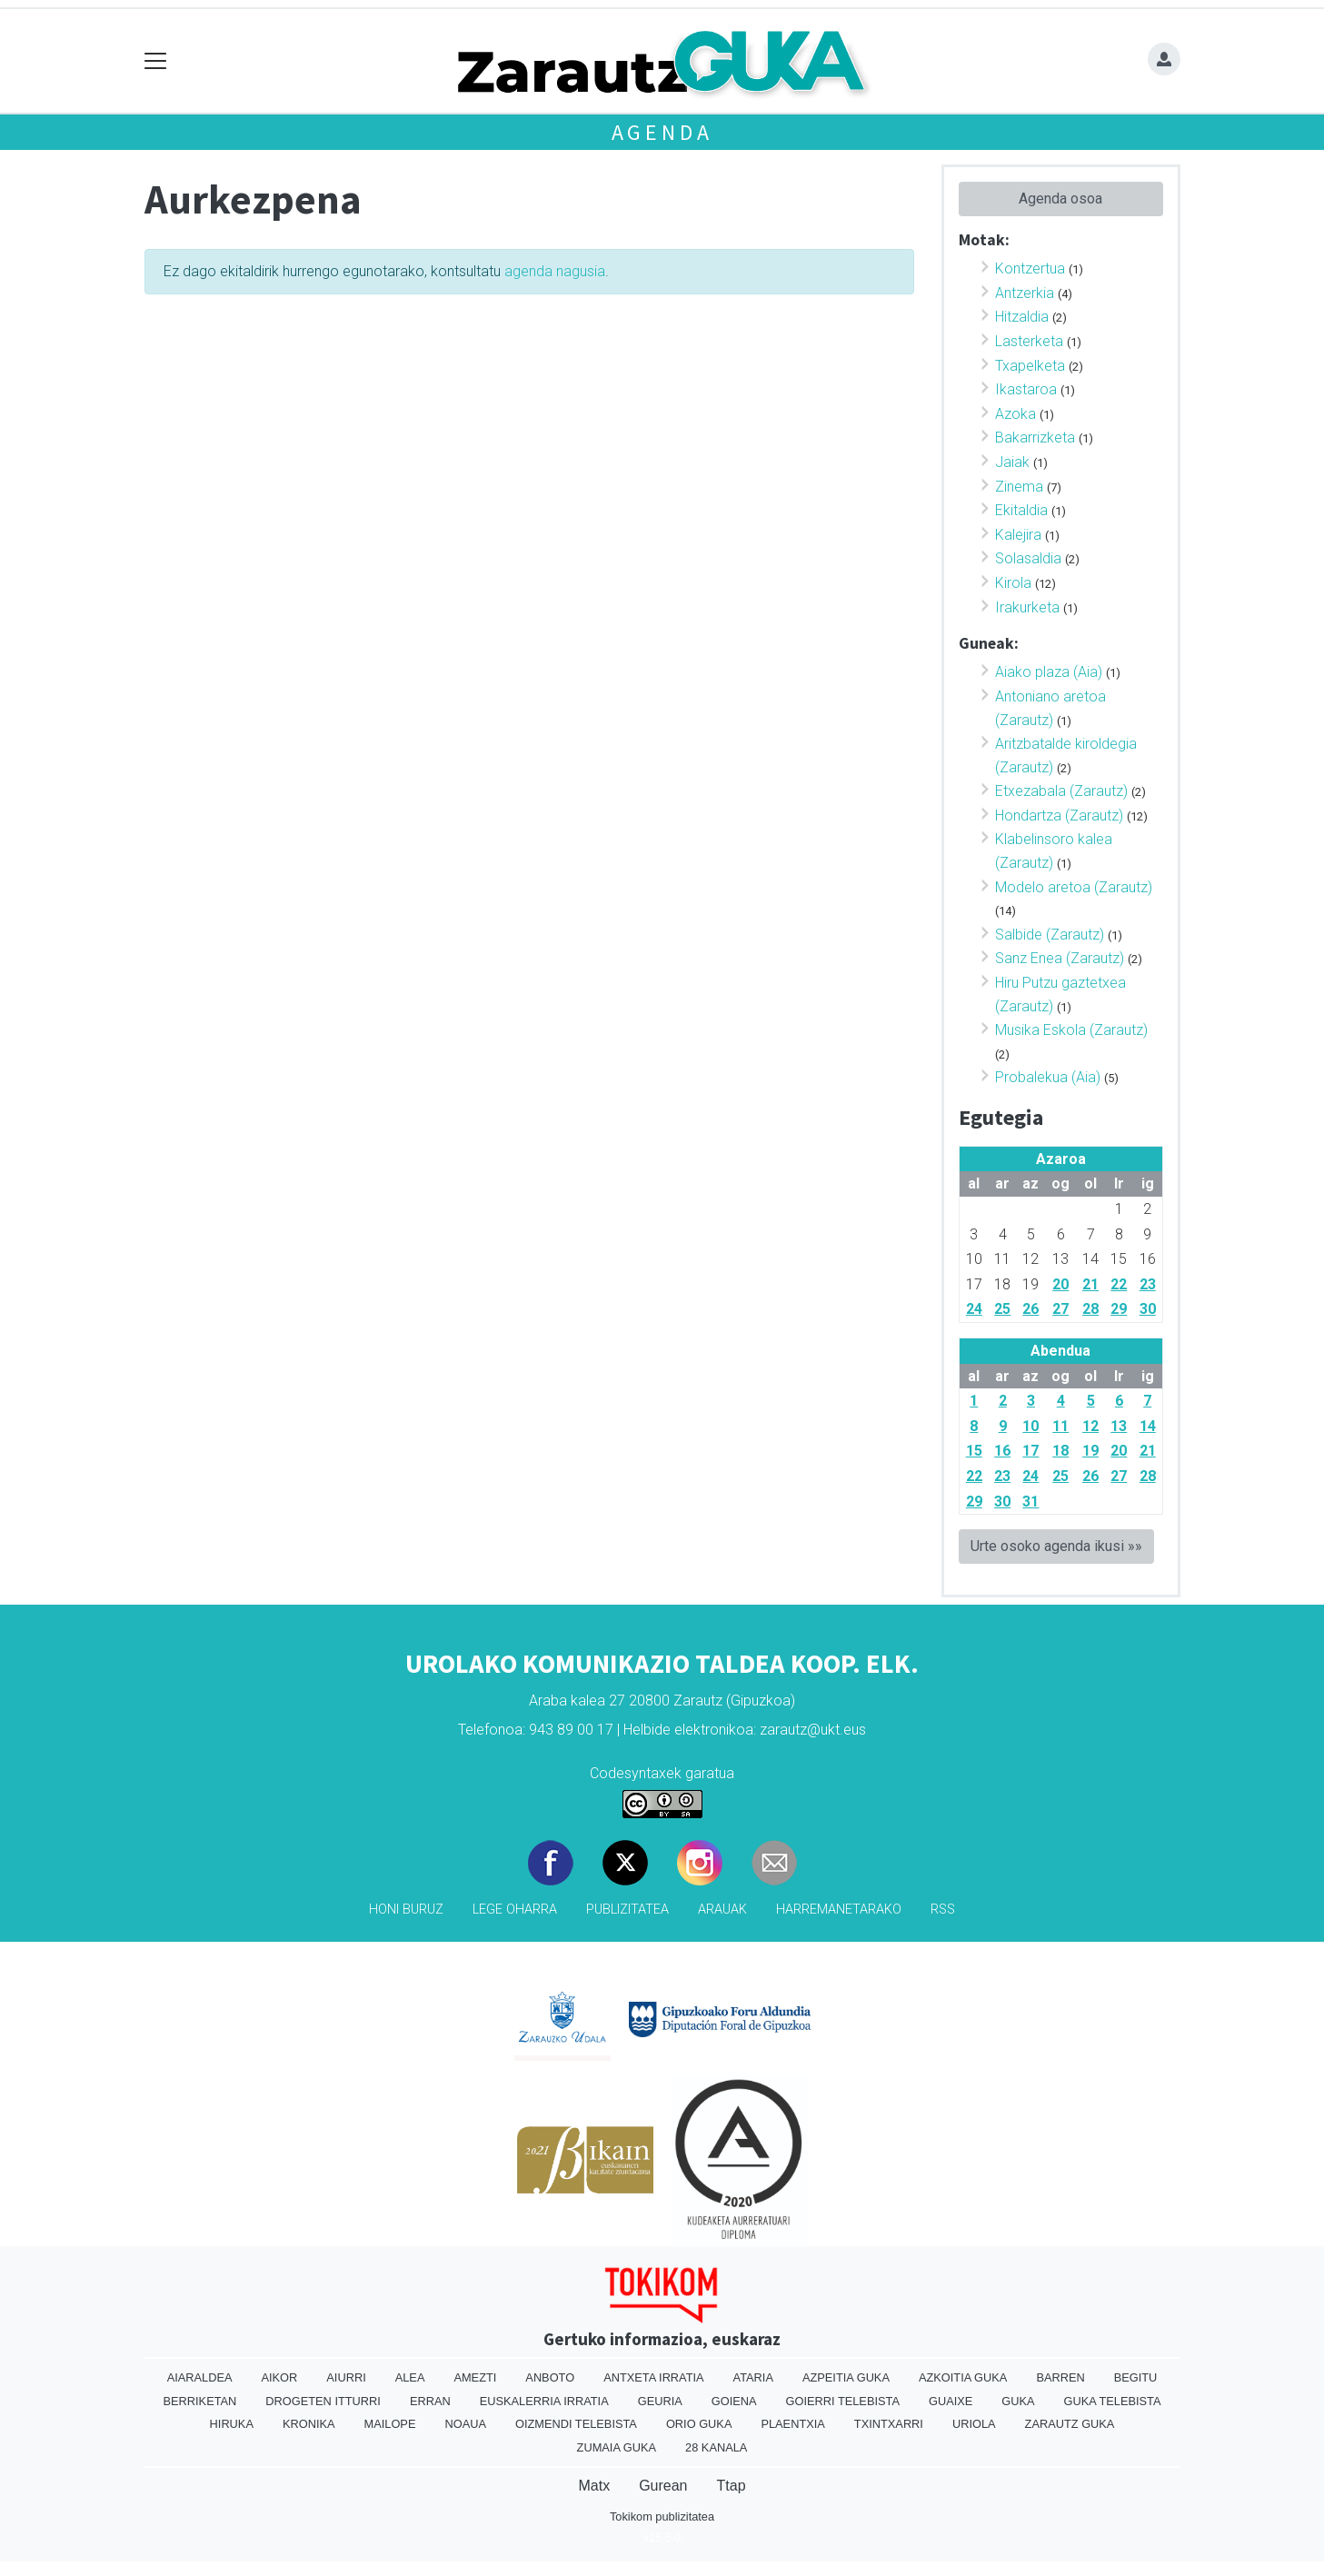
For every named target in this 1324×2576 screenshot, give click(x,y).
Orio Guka (699, 2424)
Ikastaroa (1026, 389)
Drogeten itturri (323, 2401)
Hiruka (232, 2424)
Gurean (663, 2485)
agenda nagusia (554, 271)
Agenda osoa (1060, 198)
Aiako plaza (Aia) (1048, 672)
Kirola (1013, 583)
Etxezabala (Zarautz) (1061, 791)
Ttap (731, 2485)
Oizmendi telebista (576, 2424)
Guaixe (950, 2401)
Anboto (549, 2377)
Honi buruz (406, 1909)
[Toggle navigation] (155, 61)
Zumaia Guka (616, 2447)
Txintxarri (888, 2424)
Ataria (753, 2377)
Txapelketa (1030, 365)
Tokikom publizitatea (662, 2516)
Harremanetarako (838, 1909)
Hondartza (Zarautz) (1059, 815)
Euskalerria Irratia (544, 2401)
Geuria (660, 2401)
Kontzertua (1030, 268)
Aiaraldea (200, 2377)
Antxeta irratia (653, 2377)
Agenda (662, 132)
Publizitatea (627, 1909)
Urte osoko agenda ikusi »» (1056, 1546)
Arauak (722, 1909)
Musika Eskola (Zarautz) (1071, 1030)
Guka (1017, 2401)
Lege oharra (515, 1909)
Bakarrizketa (1035, 437)
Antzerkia (1024, 293)
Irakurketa (1027, 607)
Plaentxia (792, 2424)
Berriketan (200, 2401)
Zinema (1019, 486)
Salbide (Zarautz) (1049, 934)
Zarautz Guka (1070, 2424)
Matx (594, 2485)
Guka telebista (1112, 2401)
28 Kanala (716, 2447)
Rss (943, 1909)
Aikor (279, 2377)
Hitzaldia (1022, 316)
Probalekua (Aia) (1047, 1077)
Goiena (734, 2401)
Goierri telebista (843, 2401)
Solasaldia (1028, 558)
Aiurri (345, 2377)
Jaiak (1012, 462)
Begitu (1136, 2377)
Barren (1060, 2377)
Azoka (1015, 414)
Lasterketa (1029, 341)
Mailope (390, 2424)
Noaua (465, 2424)
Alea (410, 2377)
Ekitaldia (1021, 510)
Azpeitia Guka (846, 2377)
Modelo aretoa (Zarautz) (1073, 887)
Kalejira (1018, 534)
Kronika (309, 2424)
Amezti (474, 2377)
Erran (430, 2401)
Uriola (974, 2424)
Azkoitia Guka (963, 2377)
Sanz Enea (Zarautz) (1059, 958)
